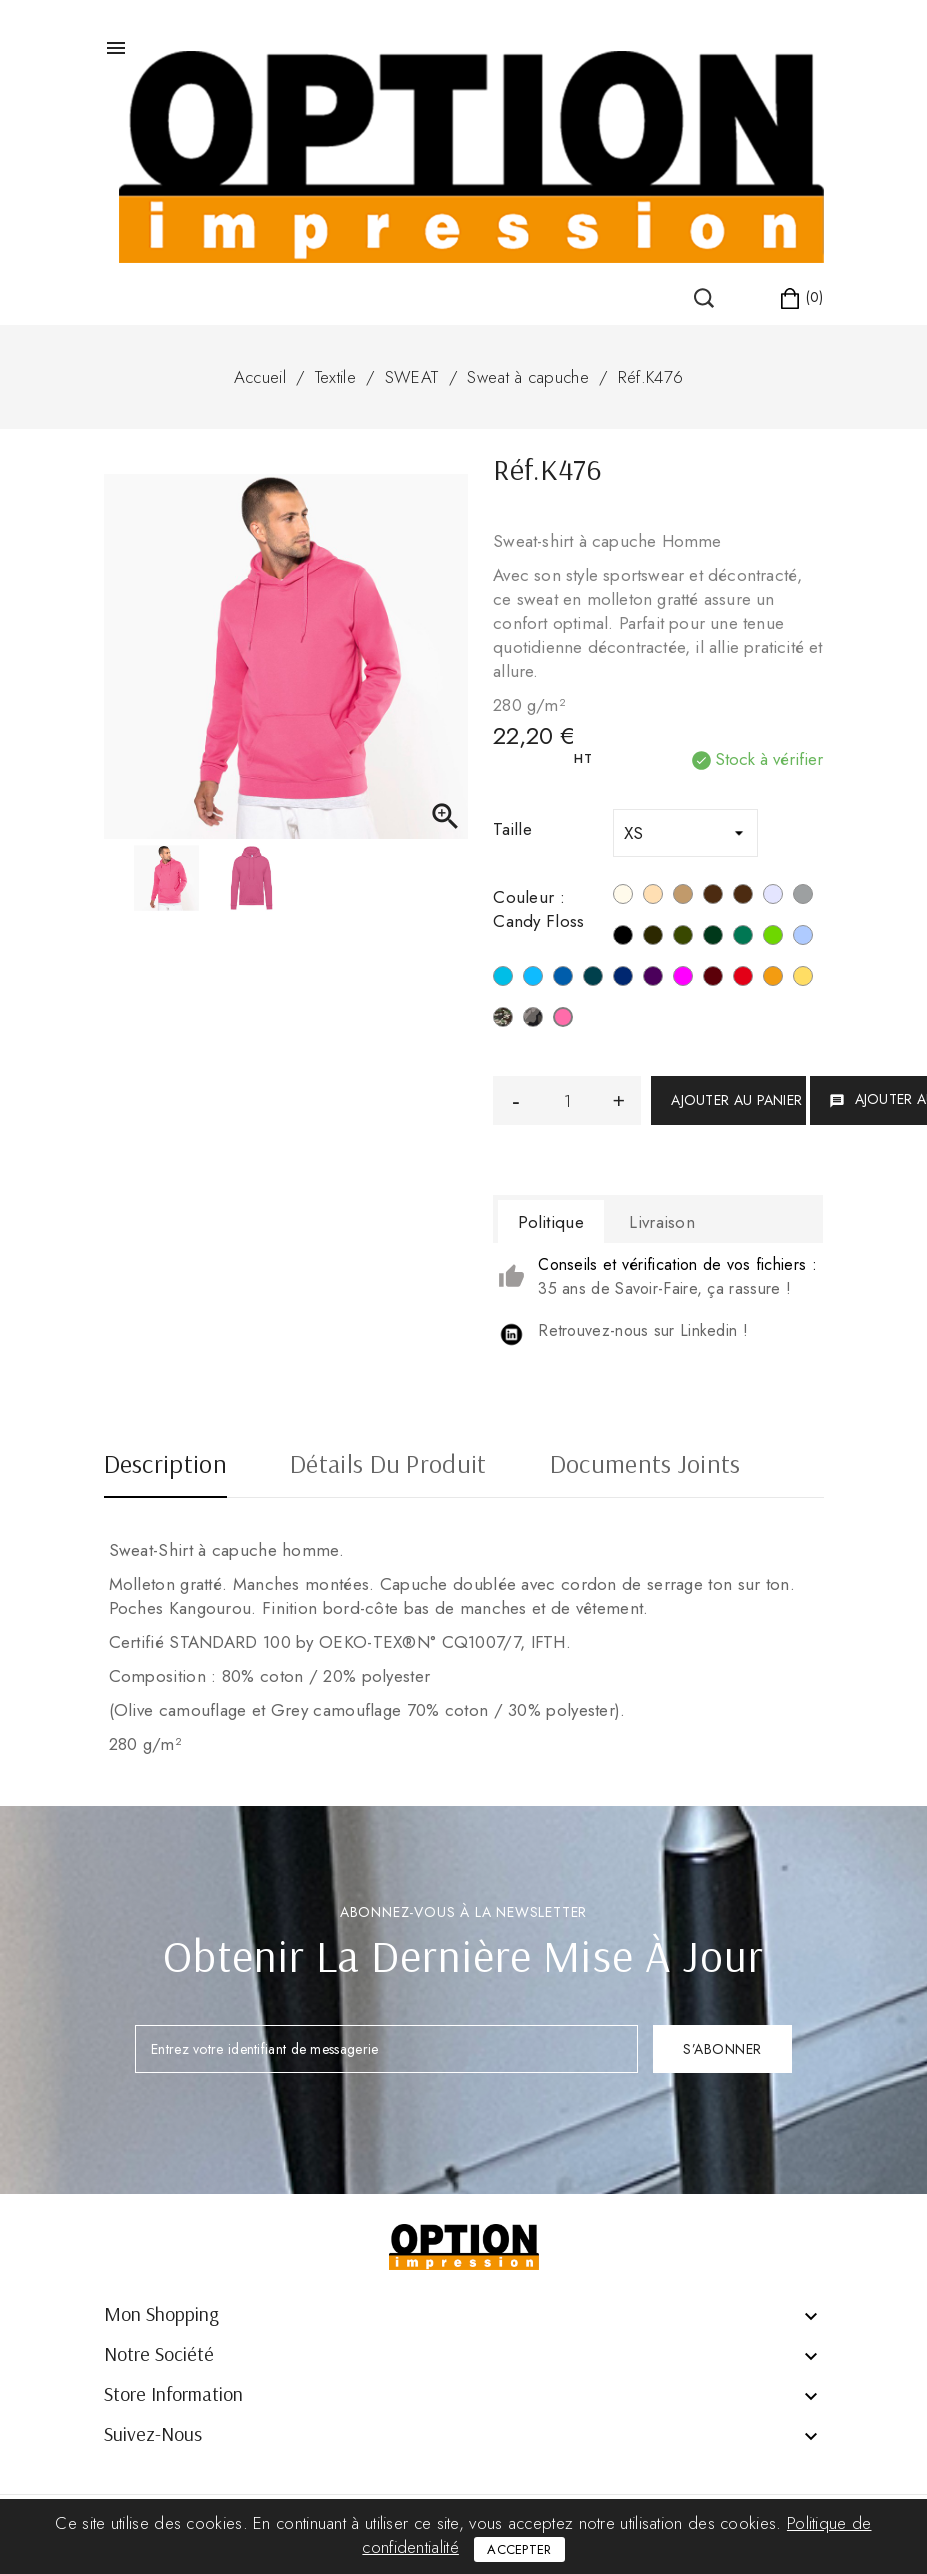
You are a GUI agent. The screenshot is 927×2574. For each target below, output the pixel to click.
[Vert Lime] (773, 938)
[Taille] (685, 833)
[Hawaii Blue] (533, 979)
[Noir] (623, 938)
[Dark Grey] (653, 938)
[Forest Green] (713, 938)
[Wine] (713, 979)
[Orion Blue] (593, 979)
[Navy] (623, 979)
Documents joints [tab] (645, 1466)
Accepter (519, 2549)
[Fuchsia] (683, 979)
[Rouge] (743, 979)
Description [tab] (165, 1466)
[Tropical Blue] (503, 979)
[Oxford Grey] (803, 897)
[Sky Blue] (803, 938)
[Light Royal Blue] (563, 979)
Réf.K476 (650, 377)
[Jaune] (803, 979)
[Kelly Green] (743, 938)
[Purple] (653, 979)
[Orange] (773, 979)
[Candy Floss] (563, 1020)
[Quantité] (567, 1100)
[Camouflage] (503, 1020)
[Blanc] (623, 897)
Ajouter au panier (736, 1100)
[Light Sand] (653, 897)
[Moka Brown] (713, 897)
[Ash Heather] (773, 897)
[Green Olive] (683, 938)
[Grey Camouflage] (533, 1020)
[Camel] (683, 897)
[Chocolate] (743, 897)
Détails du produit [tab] (388, 1466)
